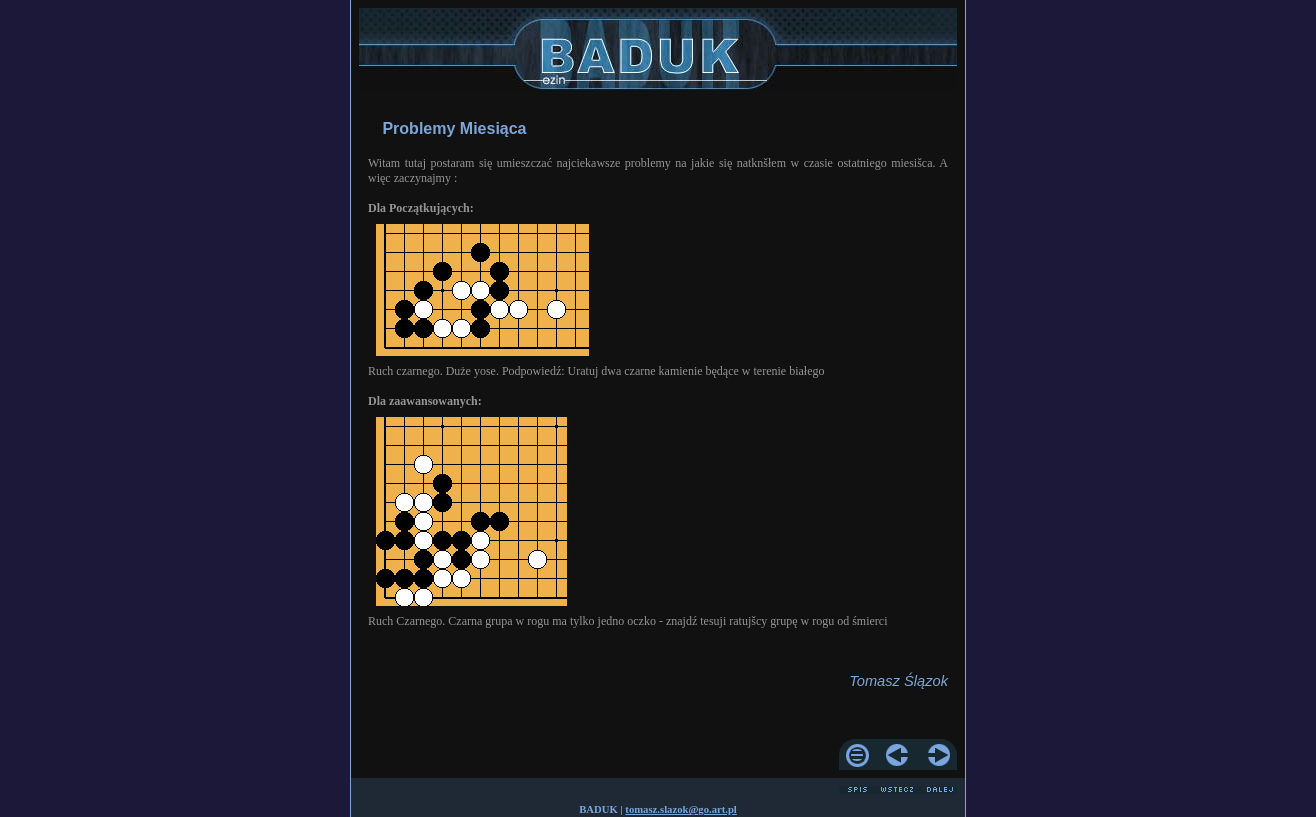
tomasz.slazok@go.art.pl (680, 809)
